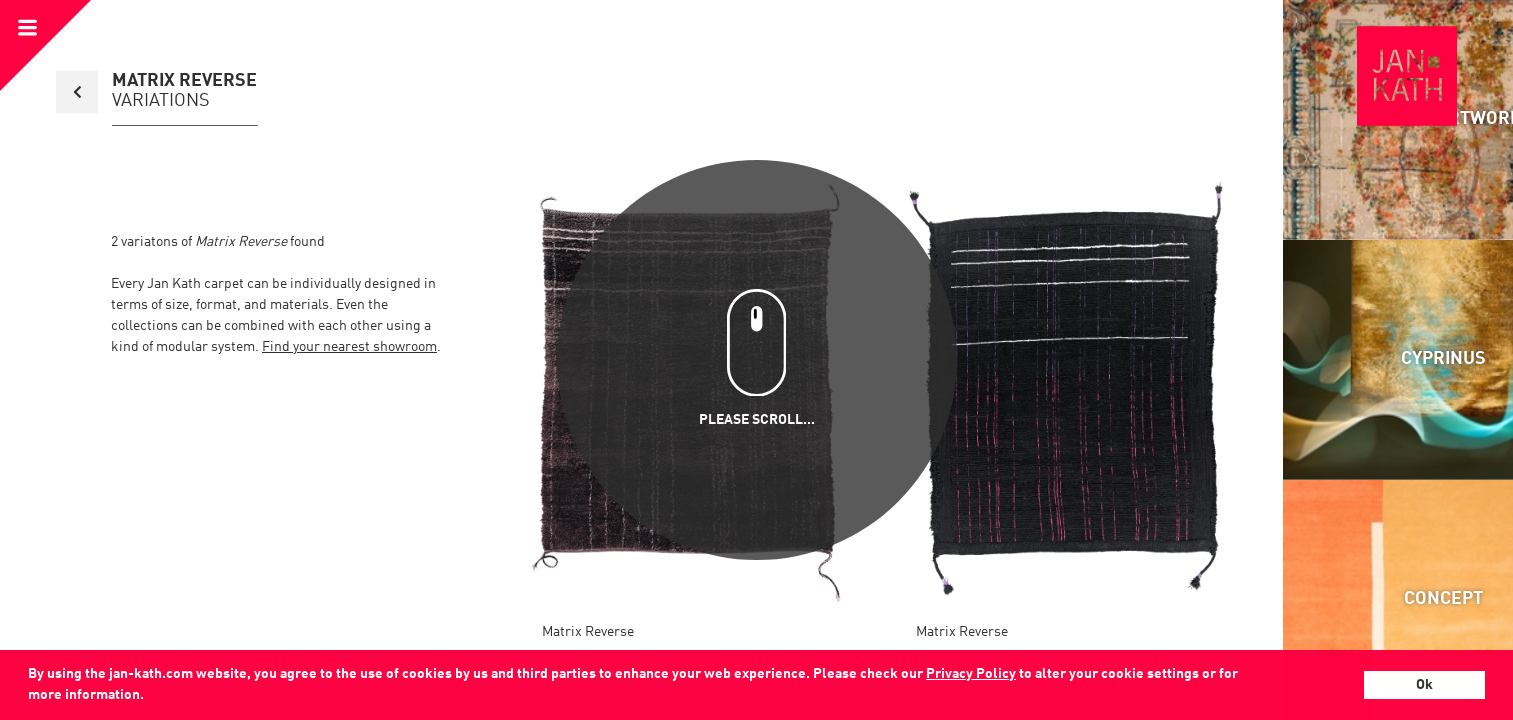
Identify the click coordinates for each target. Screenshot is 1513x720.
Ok (1424, 685)
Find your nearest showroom (349, 347)
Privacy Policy (971, 674)
